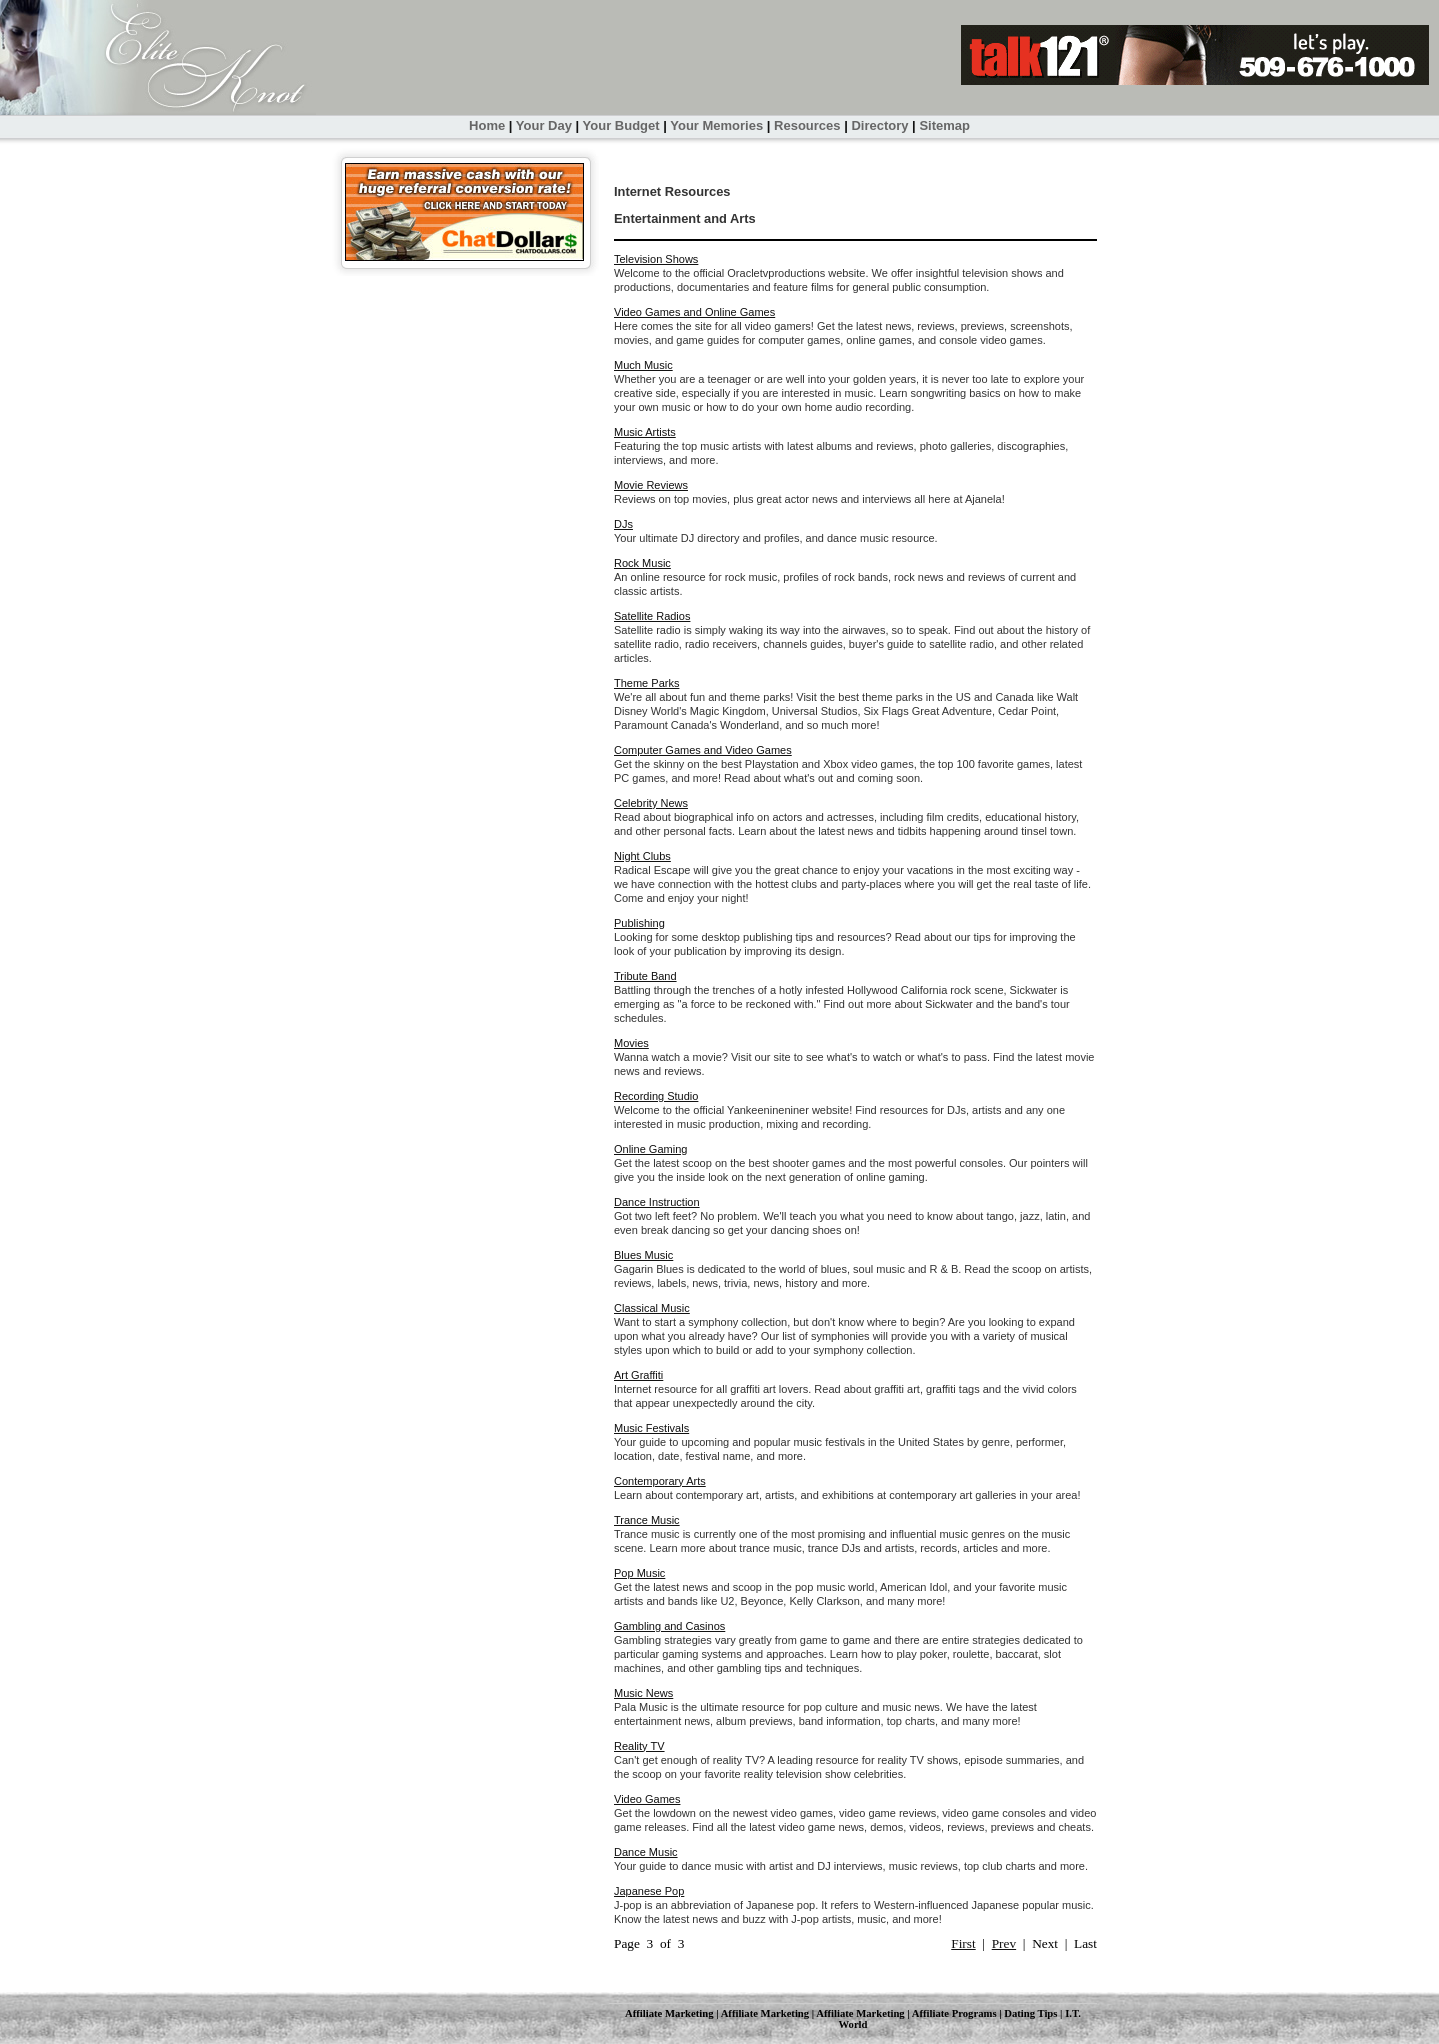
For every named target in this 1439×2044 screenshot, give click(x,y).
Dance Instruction (657, 1202)
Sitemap (944, 125)
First (963, 1943)
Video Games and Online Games (694, 312)
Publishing (639, 923)
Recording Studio (656, 1096)
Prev (1004, 1943)
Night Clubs (642, 856)
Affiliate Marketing (669, 2013)
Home (487, 125)
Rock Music (642, 563)
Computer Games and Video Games (703, 750)
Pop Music (639, 1573)
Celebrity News (651, 803)
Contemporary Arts (660, 1481)
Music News (643, 1693)
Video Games (647, 1799)
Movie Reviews (651, 485)
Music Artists (645, 432)
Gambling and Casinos (669, 1626)
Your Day (544, 125)
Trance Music (647, 1520)
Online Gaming (650, 1149)
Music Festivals (651, 1428)
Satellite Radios (652, 616)
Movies (631, 1043)
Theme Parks (646, 683)
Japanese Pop (649, 1891)
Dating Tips (1030, 2013)
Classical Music (652, 1308)
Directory (879, 125)
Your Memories (716, 125)
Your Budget (621, 125)
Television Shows (656, 259)
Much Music (643, 365)
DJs (623, 524)
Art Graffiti (638, 1375)
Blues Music (643, 1255)
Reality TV (639, 1746)
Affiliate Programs (954, 2013)
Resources (807, 125)
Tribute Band (645, 976)
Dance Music (646, 1852)
